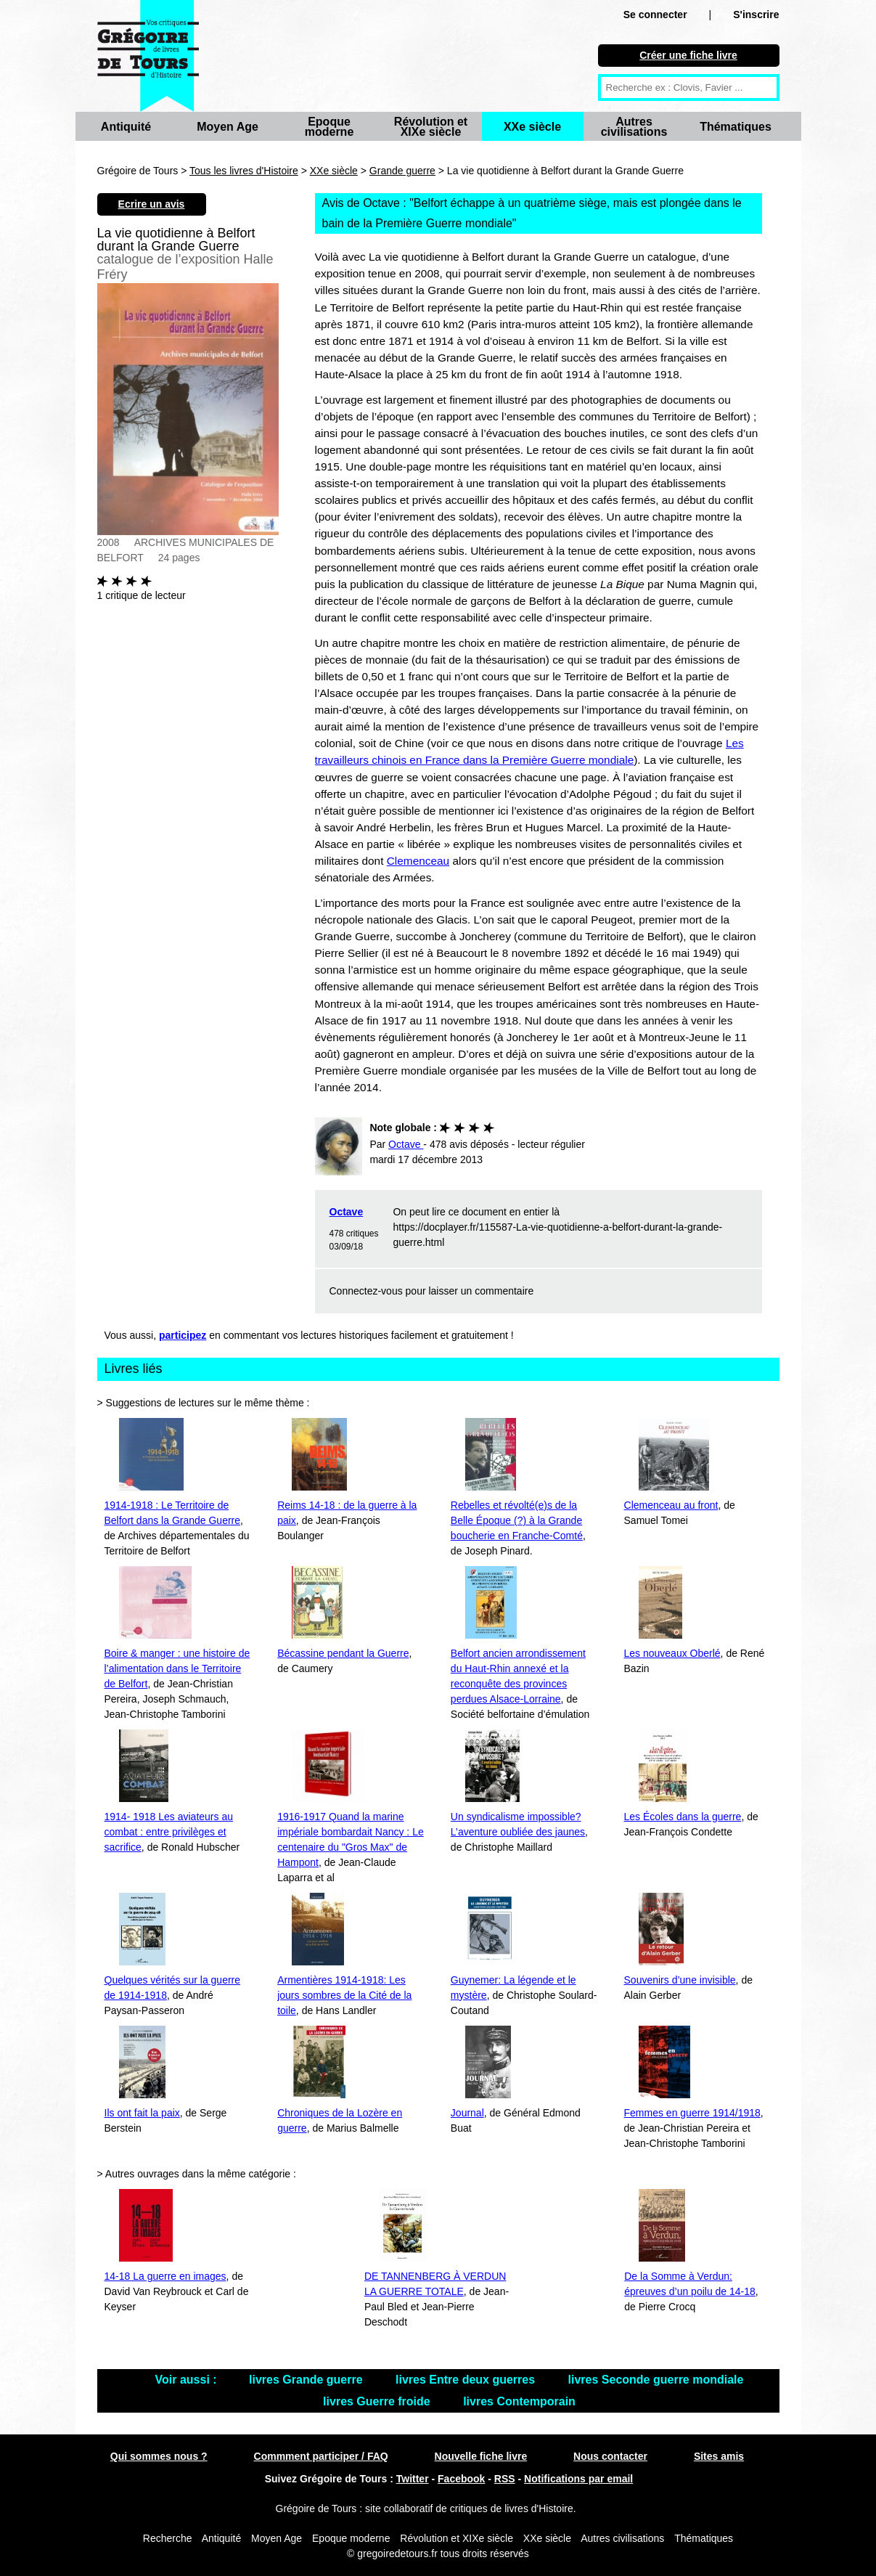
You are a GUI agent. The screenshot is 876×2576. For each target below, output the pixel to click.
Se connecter (655, 14)
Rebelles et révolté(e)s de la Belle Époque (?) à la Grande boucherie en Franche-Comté (517, 1520)
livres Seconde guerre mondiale (656, 2379)
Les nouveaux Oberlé (672, 1653)
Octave (346, 1212)
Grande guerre (402, 170)
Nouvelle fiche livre (481, 2456)
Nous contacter (610, 2456)
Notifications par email (578, 2479)
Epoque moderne (329, 126)
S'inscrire (756, 14)
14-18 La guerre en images (165, 2276)
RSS (504, 2479)
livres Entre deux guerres (467, 2379)
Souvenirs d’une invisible (680, 1980)
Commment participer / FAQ (321, 2456)
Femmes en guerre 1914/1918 (692, 2113)
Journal (467, 2113)
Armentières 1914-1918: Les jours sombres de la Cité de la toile (344, 1995)
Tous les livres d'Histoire (243, 170)
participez (182, 1335)
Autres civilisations (634, 126)
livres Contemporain (519, 2401)
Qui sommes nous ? (159, 2456)
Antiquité (126, 127)
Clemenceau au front (671, 1505)
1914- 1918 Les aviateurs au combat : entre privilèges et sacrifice (169, 1832)
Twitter (412, 2479)
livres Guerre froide (378, 2401)
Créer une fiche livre (688, 55)
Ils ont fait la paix (142, 2113)
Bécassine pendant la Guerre (343, 1653)
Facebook (461, 2479)
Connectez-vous (366, 1291)
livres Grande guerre (307, 2379)
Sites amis (719, 2456)
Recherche (167, 2538)
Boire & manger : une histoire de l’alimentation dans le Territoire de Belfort (177, 1668)
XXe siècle (532, 127)
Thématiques (735, 127)
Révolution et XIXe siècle (430, 126)
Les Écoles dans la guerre (683, 1816)
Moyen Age (227, 127)
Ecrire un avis (151, 204)
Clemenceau (418, 861)
